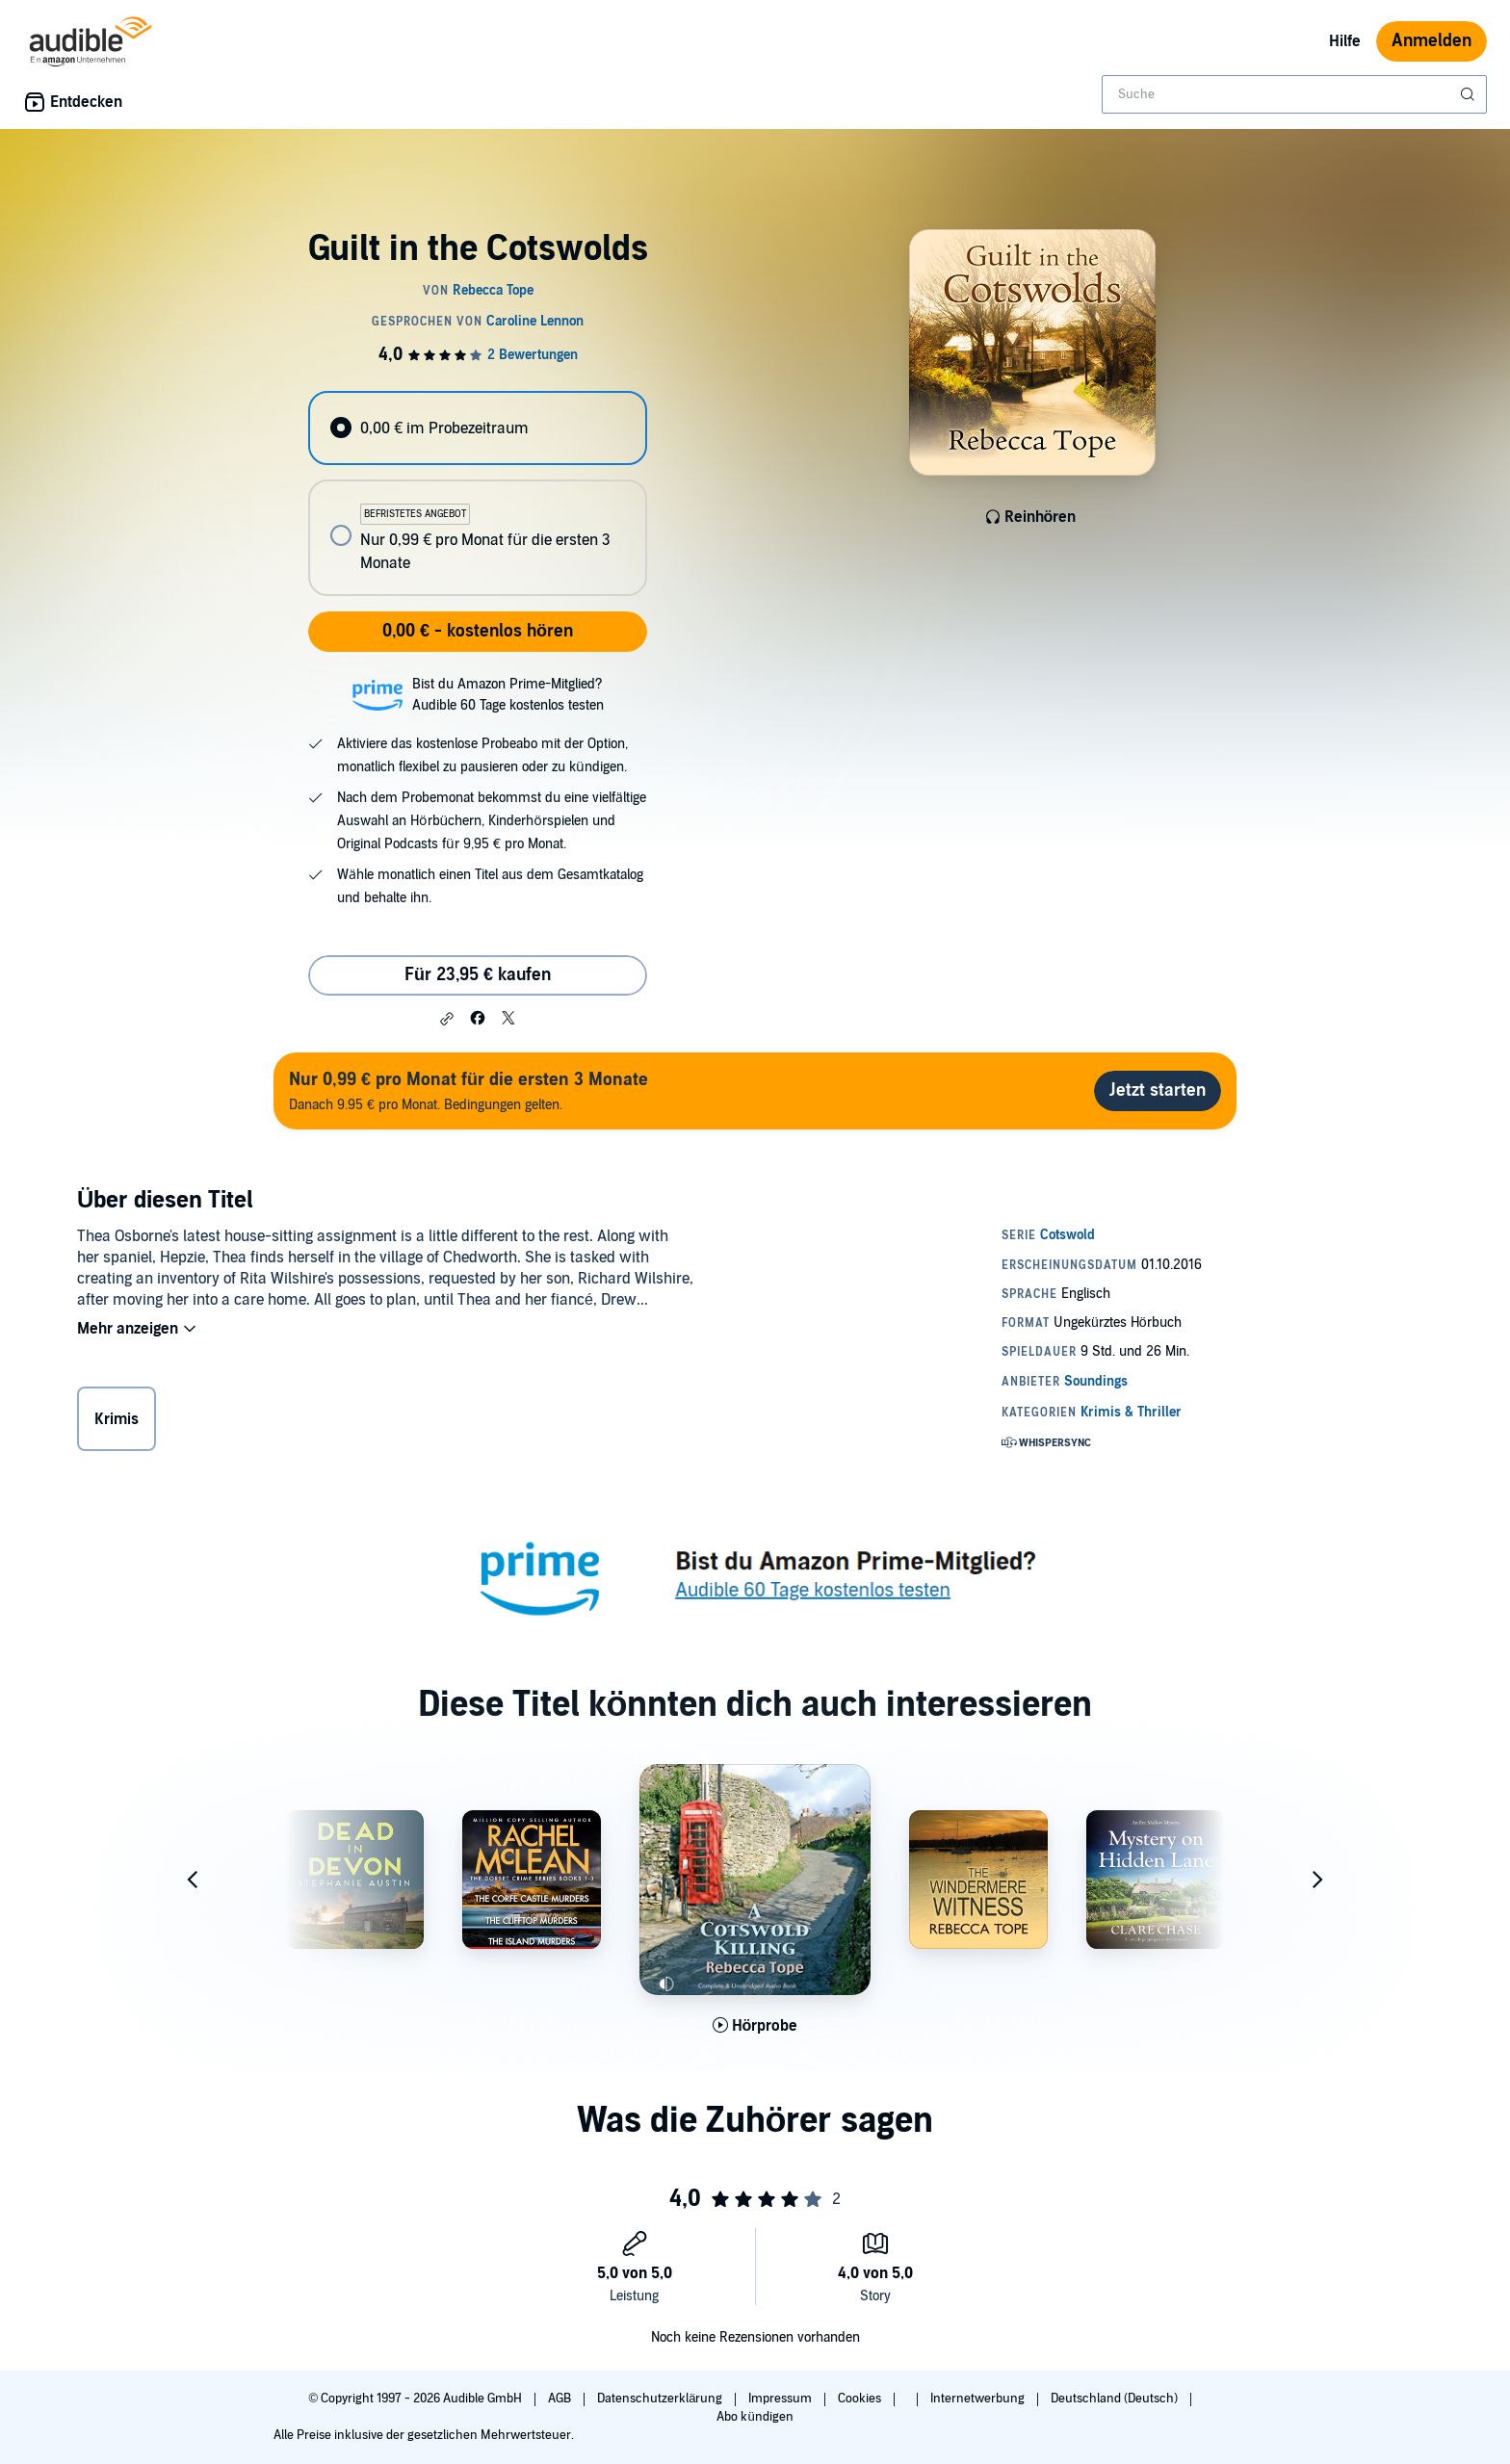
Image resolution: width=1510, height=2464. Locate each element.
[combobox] (1294, 94)
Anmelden (1431, 41)
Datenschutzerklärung (661, 2398)
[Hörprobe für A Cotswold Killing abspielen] (755, 2026)
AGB (561, 2398)
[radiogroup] (477, 493)
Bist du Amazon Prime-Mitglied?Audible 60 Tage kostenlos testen (508, 694)
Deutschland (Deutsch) (1116, 2398)
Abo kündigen (754, 2417)
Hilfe (1345, 41)
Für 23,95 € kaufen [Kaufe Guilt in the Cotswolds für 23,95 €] (477, 975)
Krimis (116, 1419)
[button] (447, 1018)
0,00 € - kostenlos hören (477, 631)
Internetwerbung (979, 2398)
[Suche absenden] (1469, 94)
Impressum (781, 2398)
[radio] (477, 428)
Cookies (861, 2398)
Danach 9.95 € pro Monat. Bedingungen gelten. (468, 1090)
